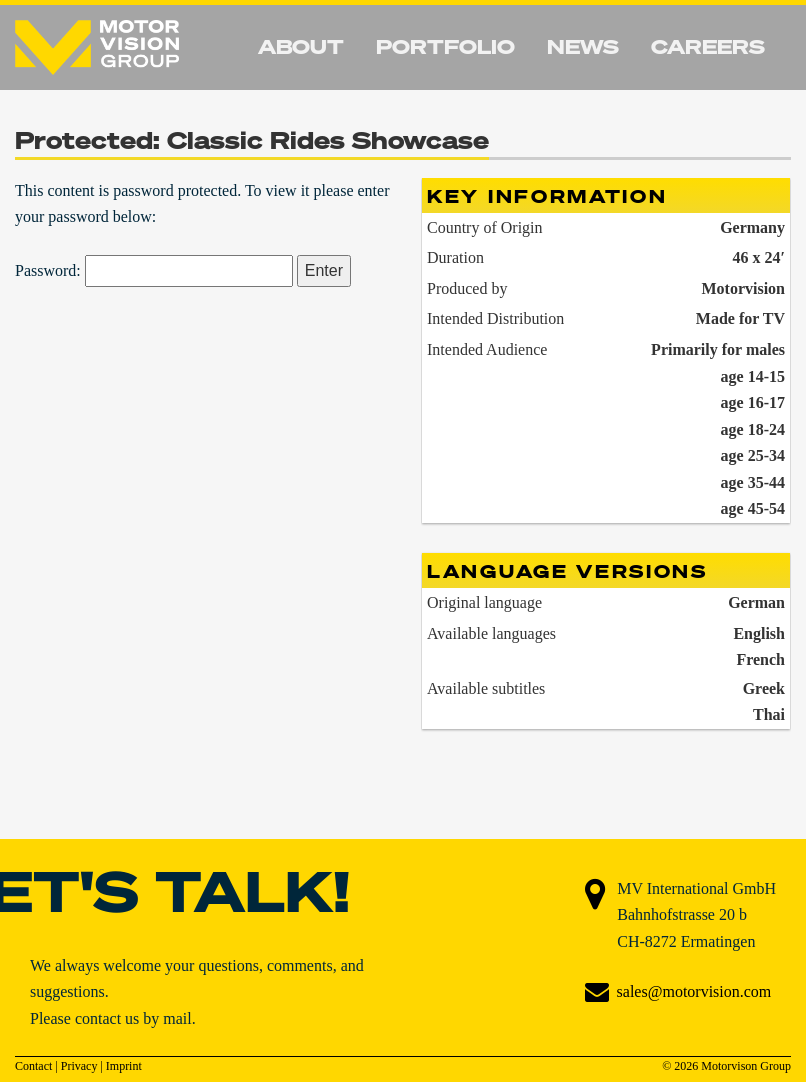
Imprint (124, 1066)
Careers (708, 46)
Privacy (79, 1066)
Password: (154, 270)
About (301, 46)
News (583, 46)
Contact (33, 1066)
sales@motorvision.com (694, 991)
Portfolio (445, 46)
